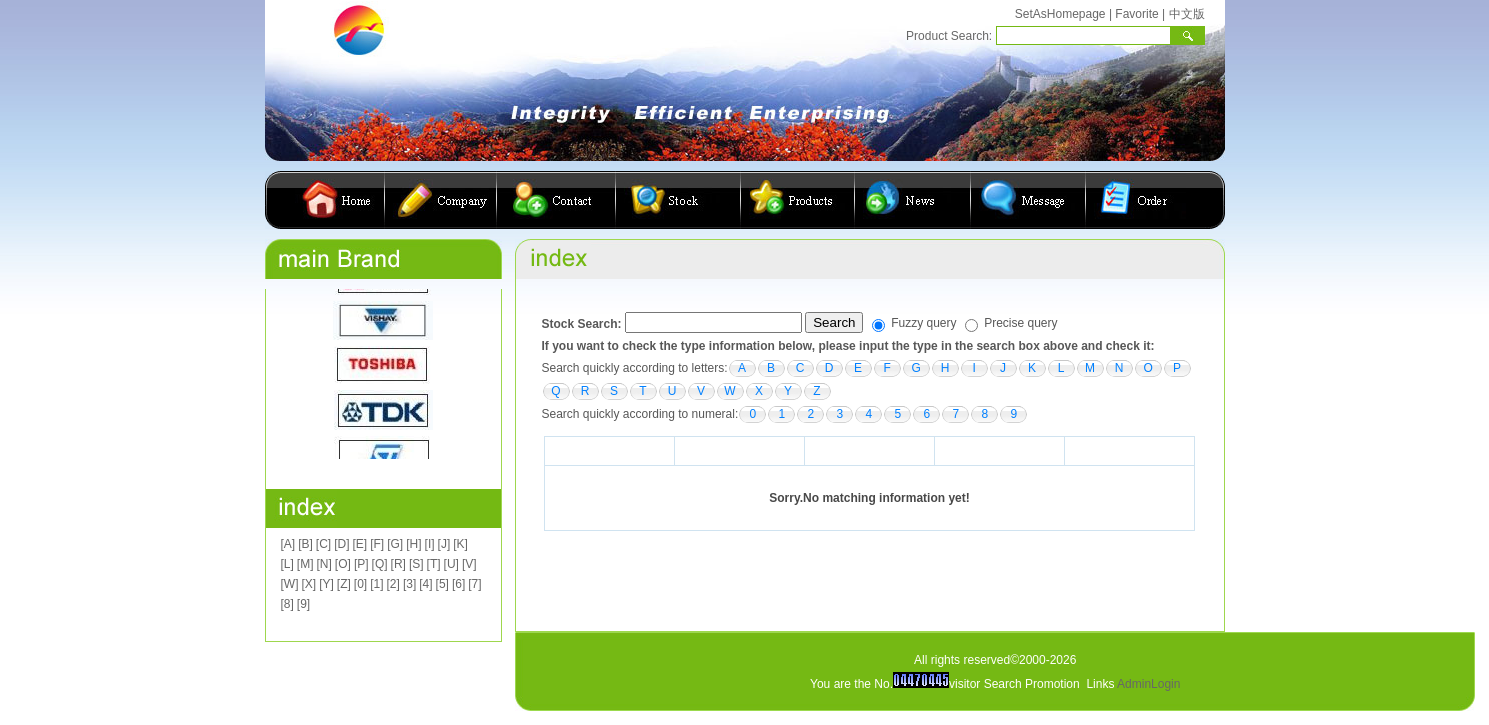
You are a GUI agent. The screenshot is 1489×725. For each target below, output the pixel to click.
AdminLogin (1148, 684)
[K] (460, 544)
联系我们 (556, 200)
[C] (323, 544)
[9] (303, 604)
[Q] (380, 564)
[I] (430, 544)
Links (1100, 684)
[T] (434, 564)
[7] (474, 584)
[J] (444, 544)
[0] (360, 584)
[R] (398, 564)
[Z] (344, 584)
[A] (288, 544)
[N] (324, 564)
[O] (343, 564)
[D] (341, 544)
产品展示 (798, 200)
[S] (416, 564)
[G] (395, 544)
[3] (409, 584)
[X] (309, 584)
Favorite (1136, 14)
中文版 (1187, 14)
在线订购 (1136, 200)
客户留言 (1028, 200)
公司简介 (441, 200)
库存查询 (678, 200)
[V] (469, 564)
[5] (442, 584)
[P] (361, 564)
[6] (458, 584)
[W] (290, 584)
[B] (305, 544)
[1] (376, 584)
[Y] (326, 584)
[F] (377, 544)
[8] (287, 604)
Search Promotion (1032, 684)
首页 (340, 200)
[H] (413, 544)
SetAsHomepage (1060, 14)
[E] (360, 544)
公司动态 (913, 200)
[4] (425, 584)
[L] (287, 564)
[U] (451, 564)
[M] (305, 564)
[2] (393, 584)
